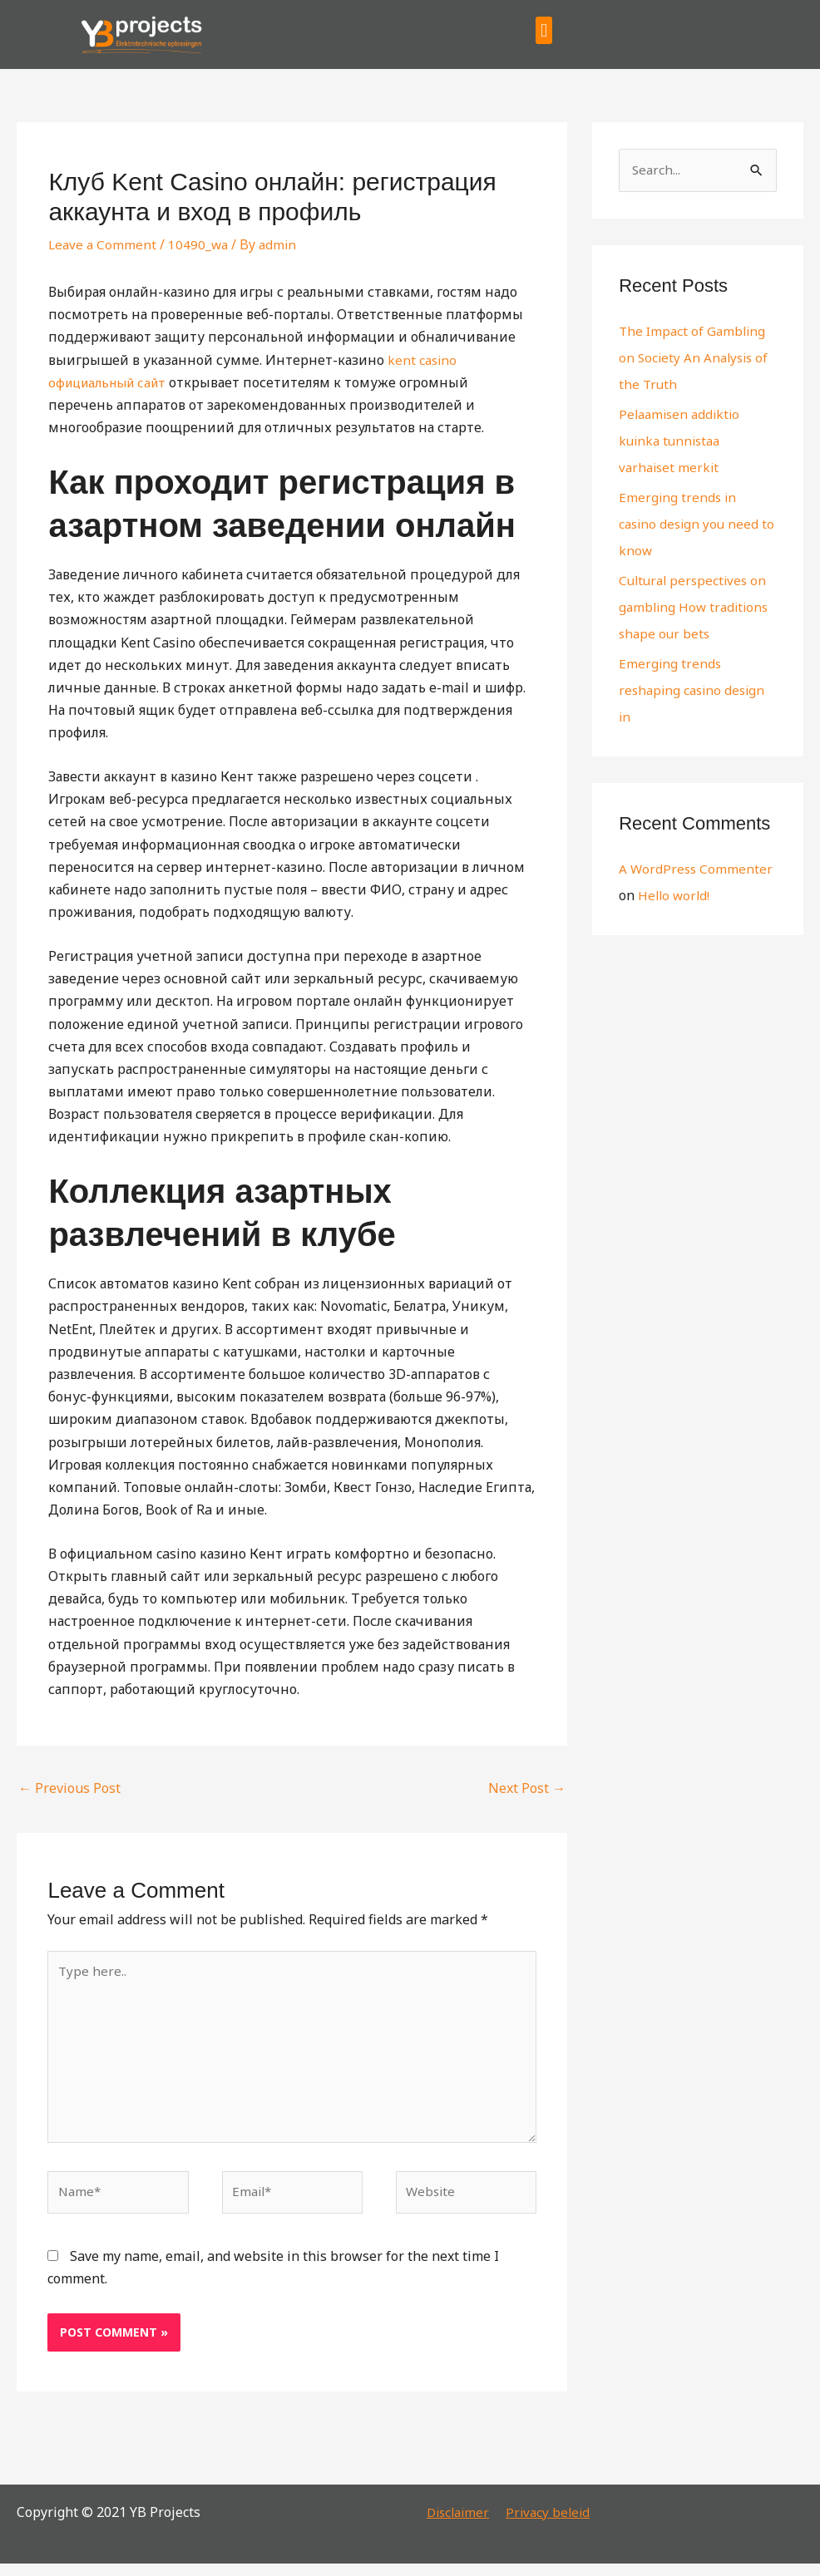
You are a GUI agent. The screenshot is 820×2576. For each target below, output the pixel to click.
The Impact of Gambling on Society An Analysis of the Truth (696, 359)
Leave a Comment (103, 244)
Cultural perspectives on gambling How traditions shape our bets (696, 608)
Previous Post (69, 1788)
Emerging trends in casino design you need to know (691, 525)
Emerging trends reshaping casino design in (695, 691)
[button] (543, 30)
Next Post (527, 1788)
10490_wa (201, 244)
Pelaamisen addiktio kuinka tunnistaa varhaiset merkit (682, 442)
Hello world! (675, 897)
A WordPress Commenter (697, 870)
